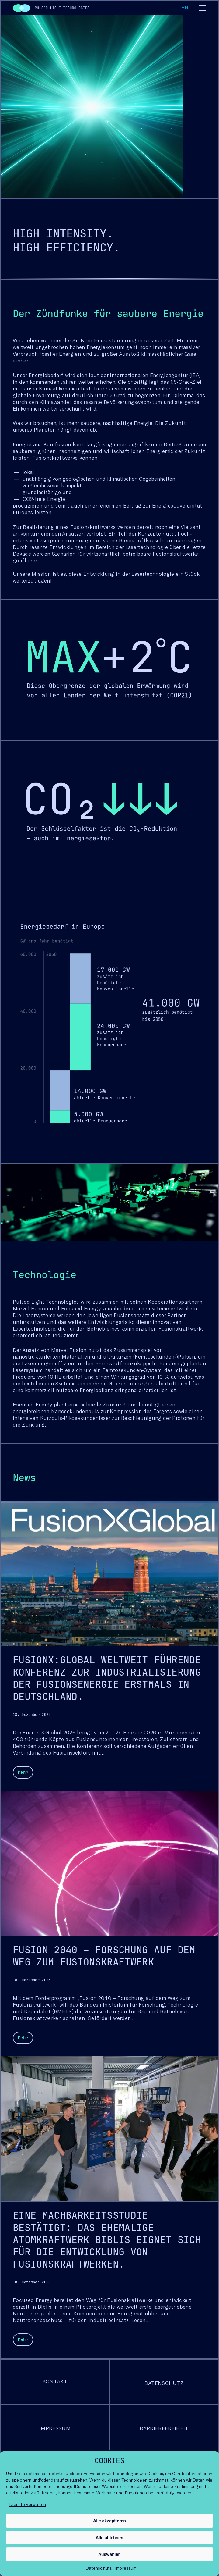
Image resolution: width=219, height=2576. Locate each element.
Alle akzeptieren (109, 2521)
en (183, 7)
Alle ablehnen (109, 2537)
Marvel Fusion (30, 1308)
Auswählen (109, 2554)
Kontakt (55, 2381)
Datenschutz (98, 2568)
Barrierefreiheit (164, 2428)
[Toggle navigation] (202, 9)
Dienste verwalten (27, 2504)
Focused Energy (81, 1308)
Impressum (126, 2568)
